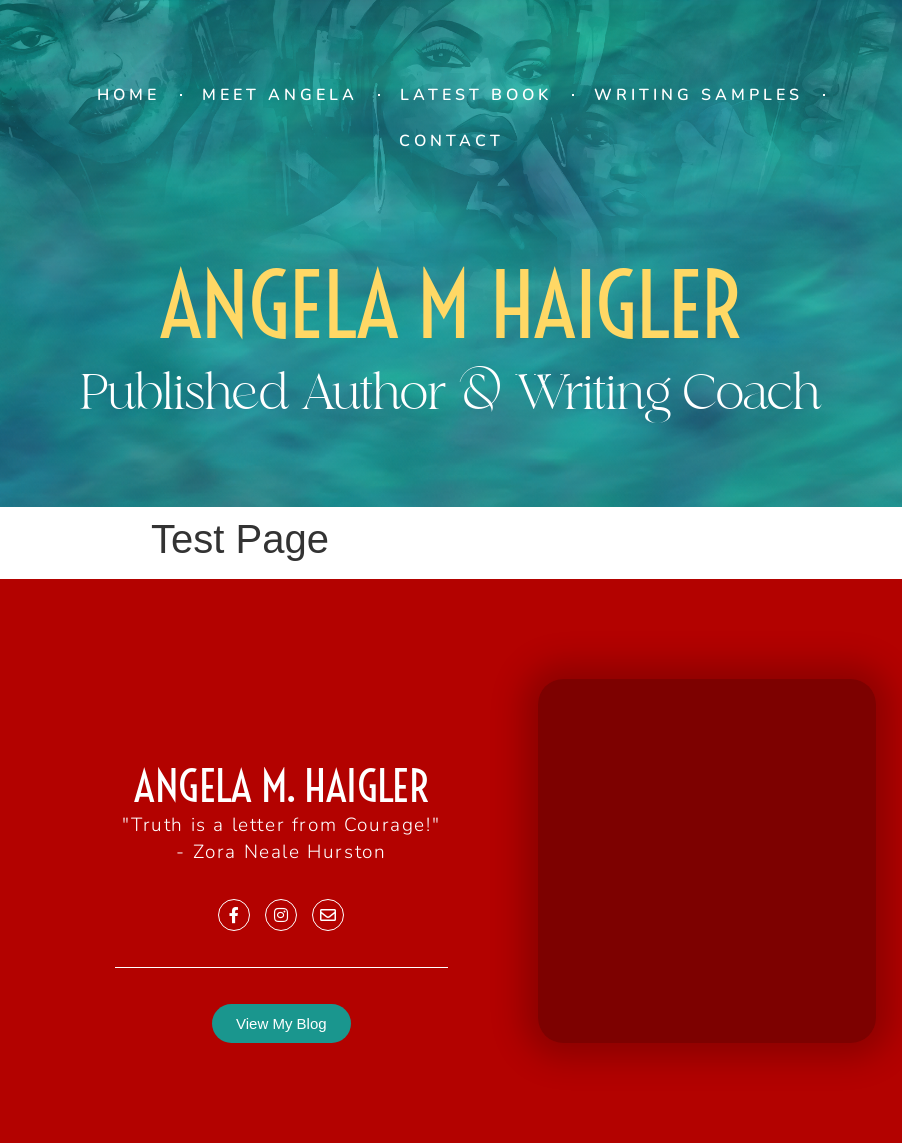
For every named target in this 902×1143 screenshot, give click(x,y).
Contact (451, 141)
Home (128, 95)
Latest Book (476, 95)
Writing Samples (698, 95)
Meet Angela (280, 95)
